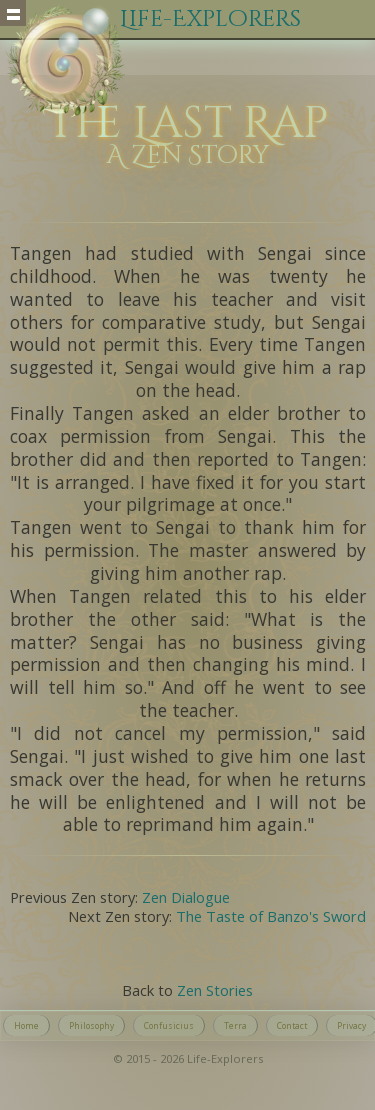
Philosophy (91, 1025)
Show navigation (13, 13)
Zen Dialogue (186, 897)
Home (26, 1025)
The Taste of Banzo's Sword (271, 916)
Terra (235, 1025)
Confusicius (169, 1025)
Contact (292, 1025)
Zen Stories (215, 990)
